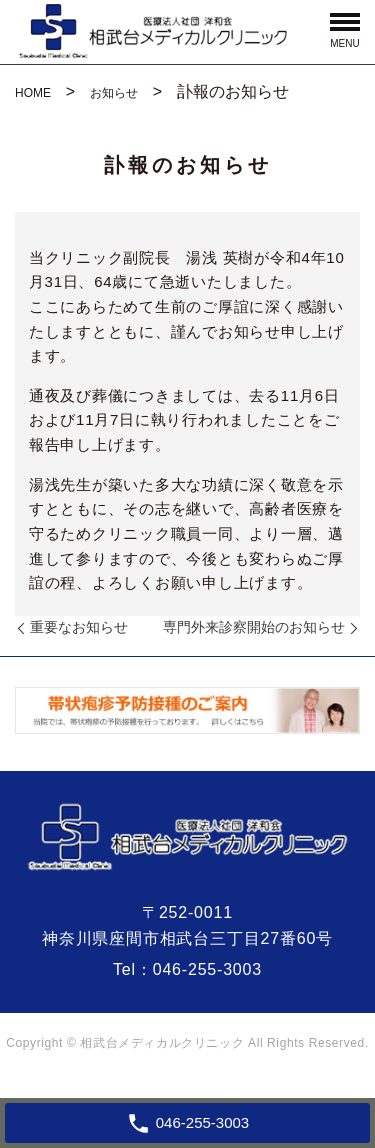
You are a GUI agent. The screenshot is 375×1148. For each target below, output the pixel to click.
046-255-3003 (207, 969)
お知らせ (114, 93)
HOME (33, 93)
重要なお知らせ (79, 627)
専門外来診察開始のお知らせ (254, 627)
